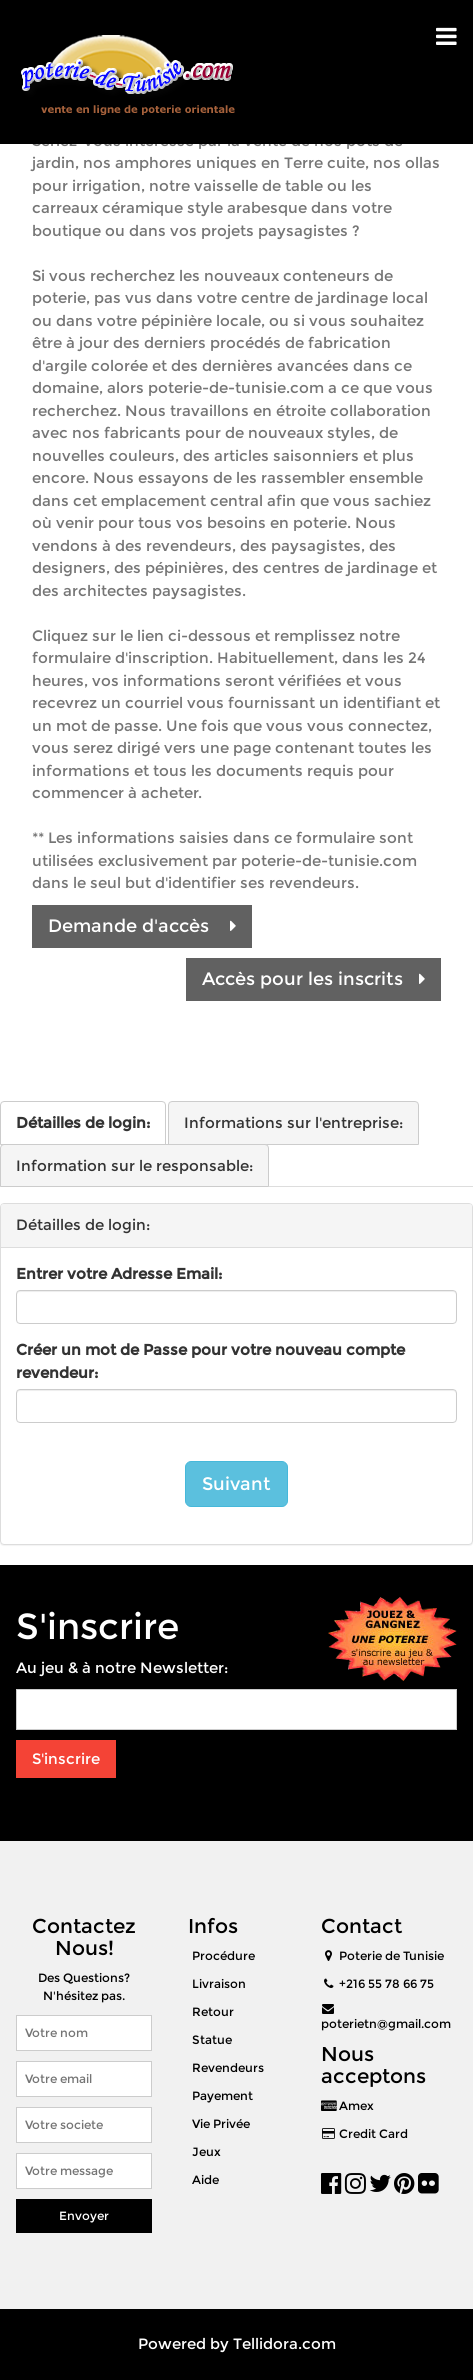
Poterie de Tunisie (391, 1955)
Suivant (236, 1484)
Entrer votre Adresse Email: (119, 1273)
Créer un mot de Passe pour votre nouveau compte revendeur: (210, 1361)
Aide (205, 2179)
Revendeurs (228, 2067)
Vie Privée (221, 2123)
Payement (222, 2095)
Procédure (223, 1955)
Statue (212, 2039)
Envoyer (84, 2215)
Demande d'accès (142, 926)
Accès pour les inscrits (313, 979)
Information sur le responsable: (134, 1165)
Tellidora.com (284, 2343)
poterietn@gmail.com (386, 2023)
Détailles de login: (83, 1122)
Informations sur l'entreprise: (293, 1122)
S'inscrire (66, 1758)
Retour (213, 2011)
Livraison (219, 1983)
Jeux (206, 2151)
